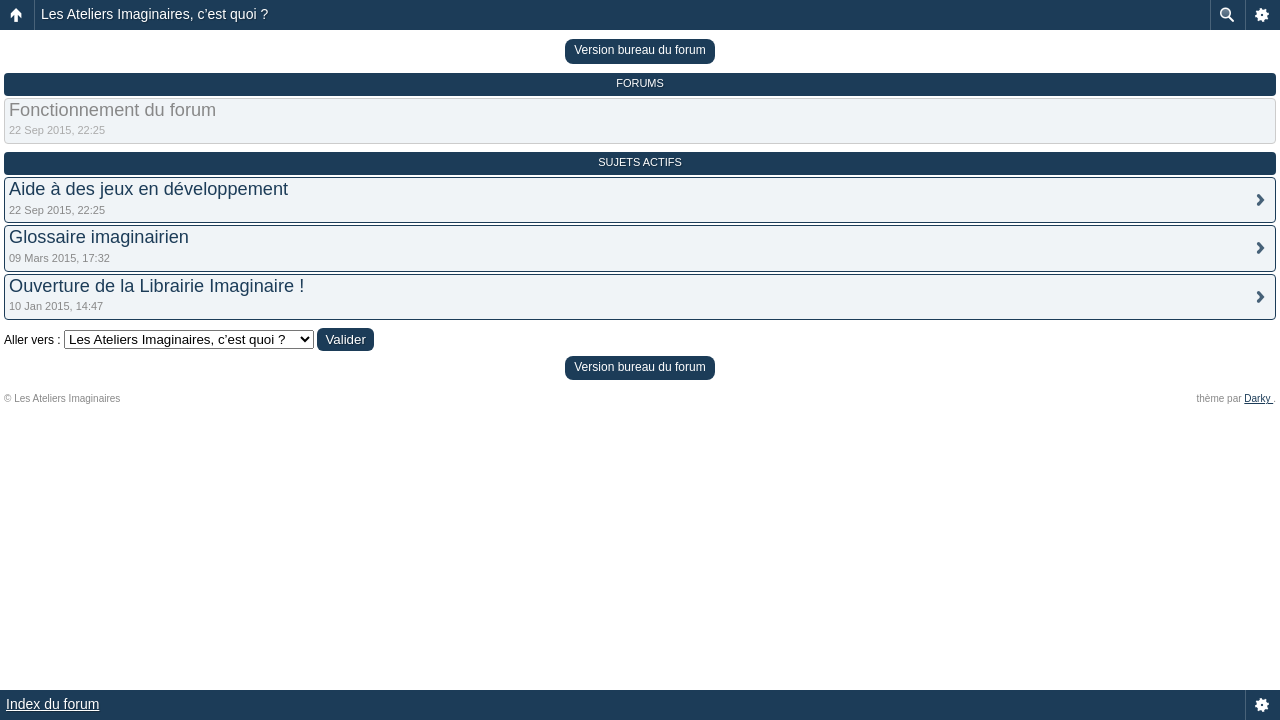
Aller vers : (32, 340)
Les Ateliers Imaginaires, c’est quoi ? (154, 14)
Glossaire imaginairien (99, 237)
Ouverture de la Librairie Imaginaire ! (156, 286)
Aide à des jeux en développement (148, 189)
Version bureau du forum (639, 50)
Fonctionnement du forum (112, 110)
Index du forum (52, 704)
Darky (1258, 398)
